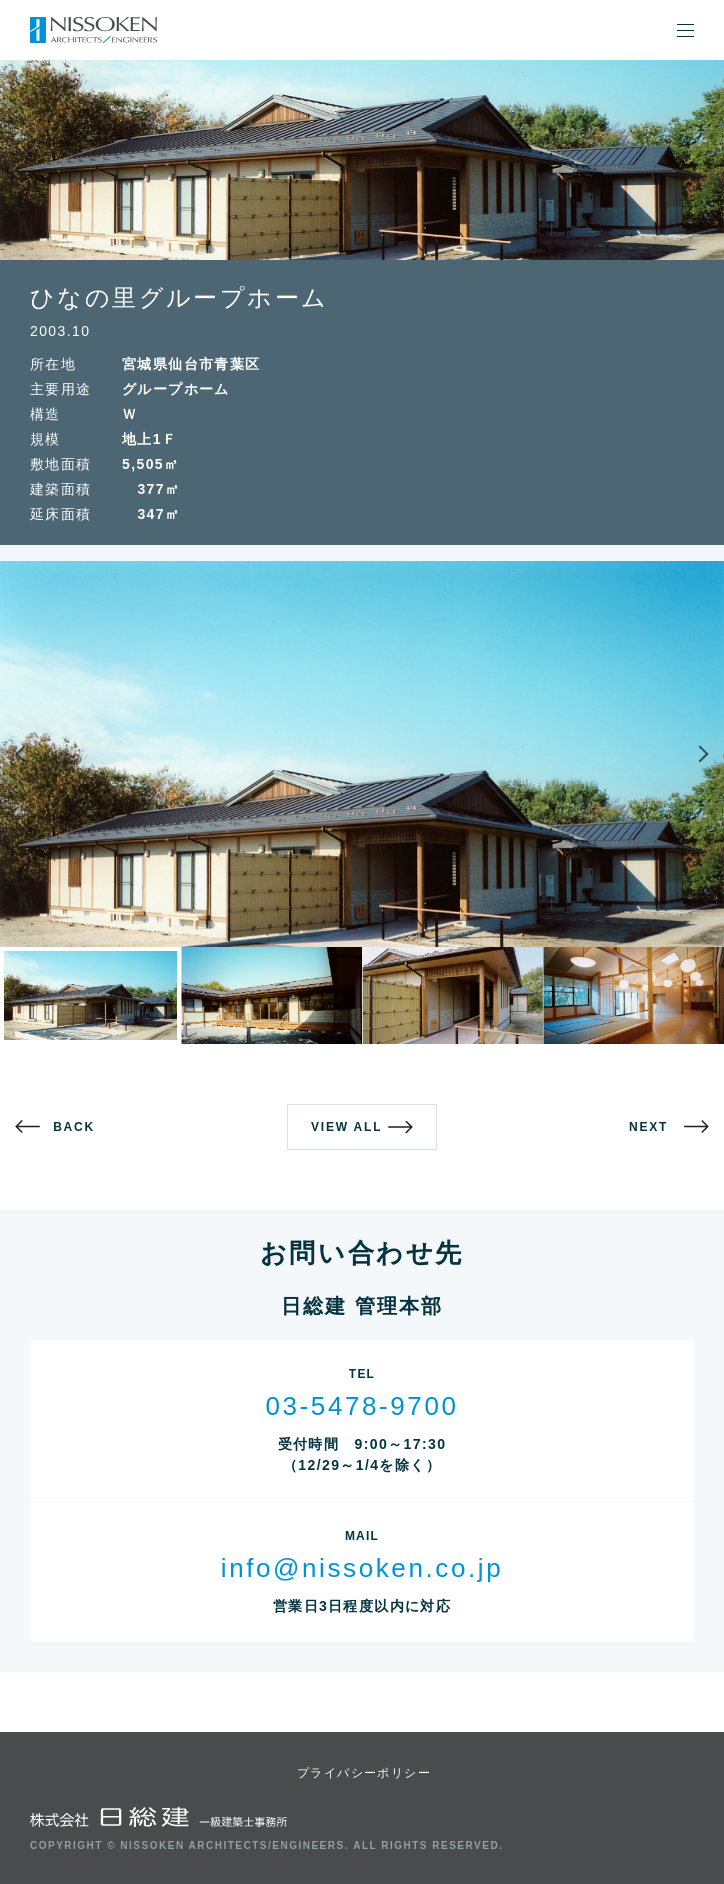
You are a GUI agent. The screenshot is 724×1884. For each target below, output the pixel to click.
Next (673, 754)
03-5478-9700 (361, 1406)
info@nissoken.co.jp (362, 1568)
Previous (51, 754)
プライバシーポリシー (364, 1773)
